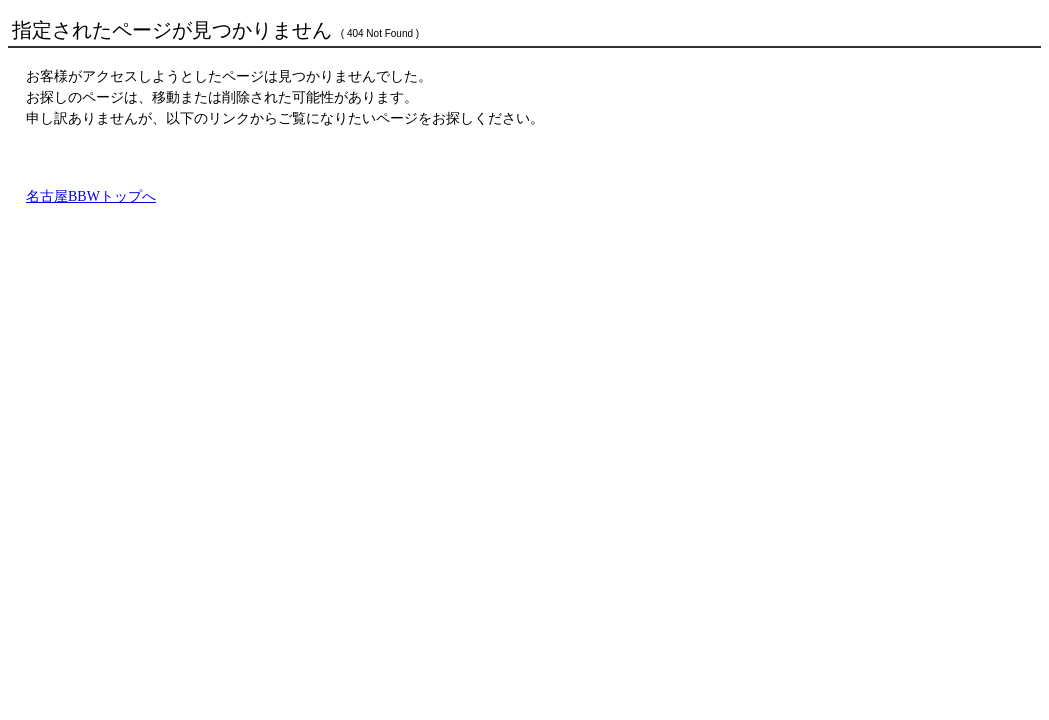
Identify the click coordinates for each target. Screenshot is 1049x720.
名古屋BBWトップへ (91, 196)
